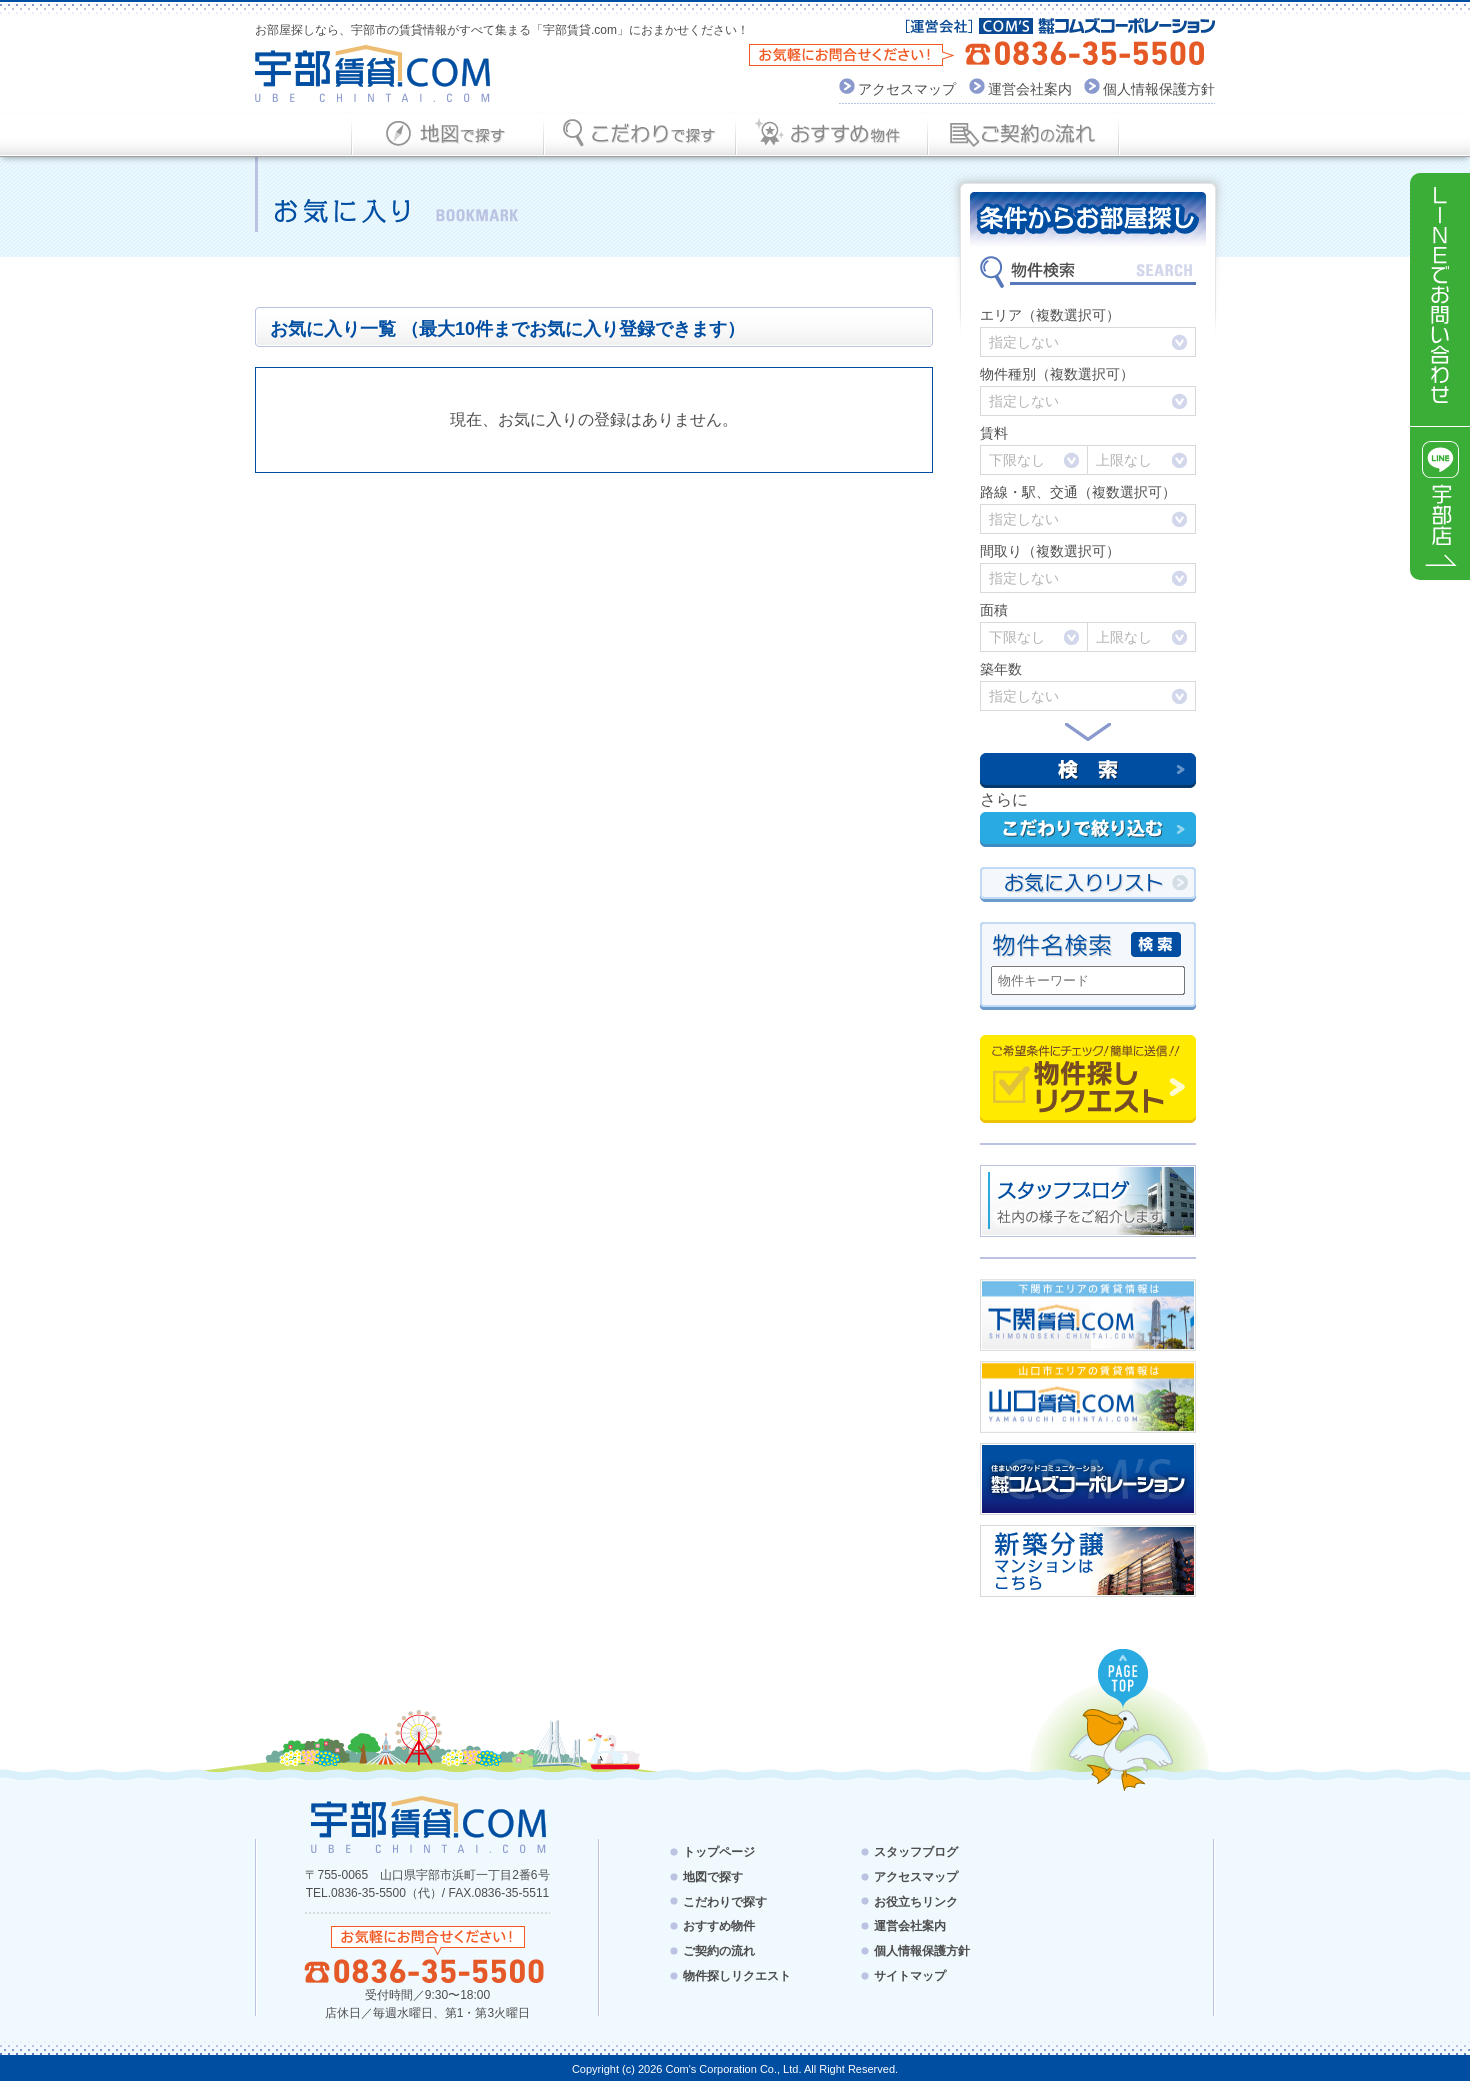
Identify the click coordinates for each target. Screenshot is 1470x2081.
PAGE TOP (1124, 1679)
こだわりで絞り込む (1088, 829)
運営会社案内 (1030, 89)
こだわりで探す (725, 1901)
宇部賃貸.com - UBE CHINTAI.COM (427, 1823)
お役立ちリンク (916, 1901)
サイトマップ (910, 1976)
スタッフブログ (916, 1852)
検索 (1088, 770)
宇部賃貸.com (373, 73)
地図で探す (713, 1877)
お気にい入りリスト (1088, 884)
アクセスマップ (907, 89)
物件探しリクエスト (1088, 1079)
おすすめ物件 (719, 1926)
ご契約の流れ (719, 1951)
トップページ (719, 1852)
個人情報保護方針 (1159, 89)
